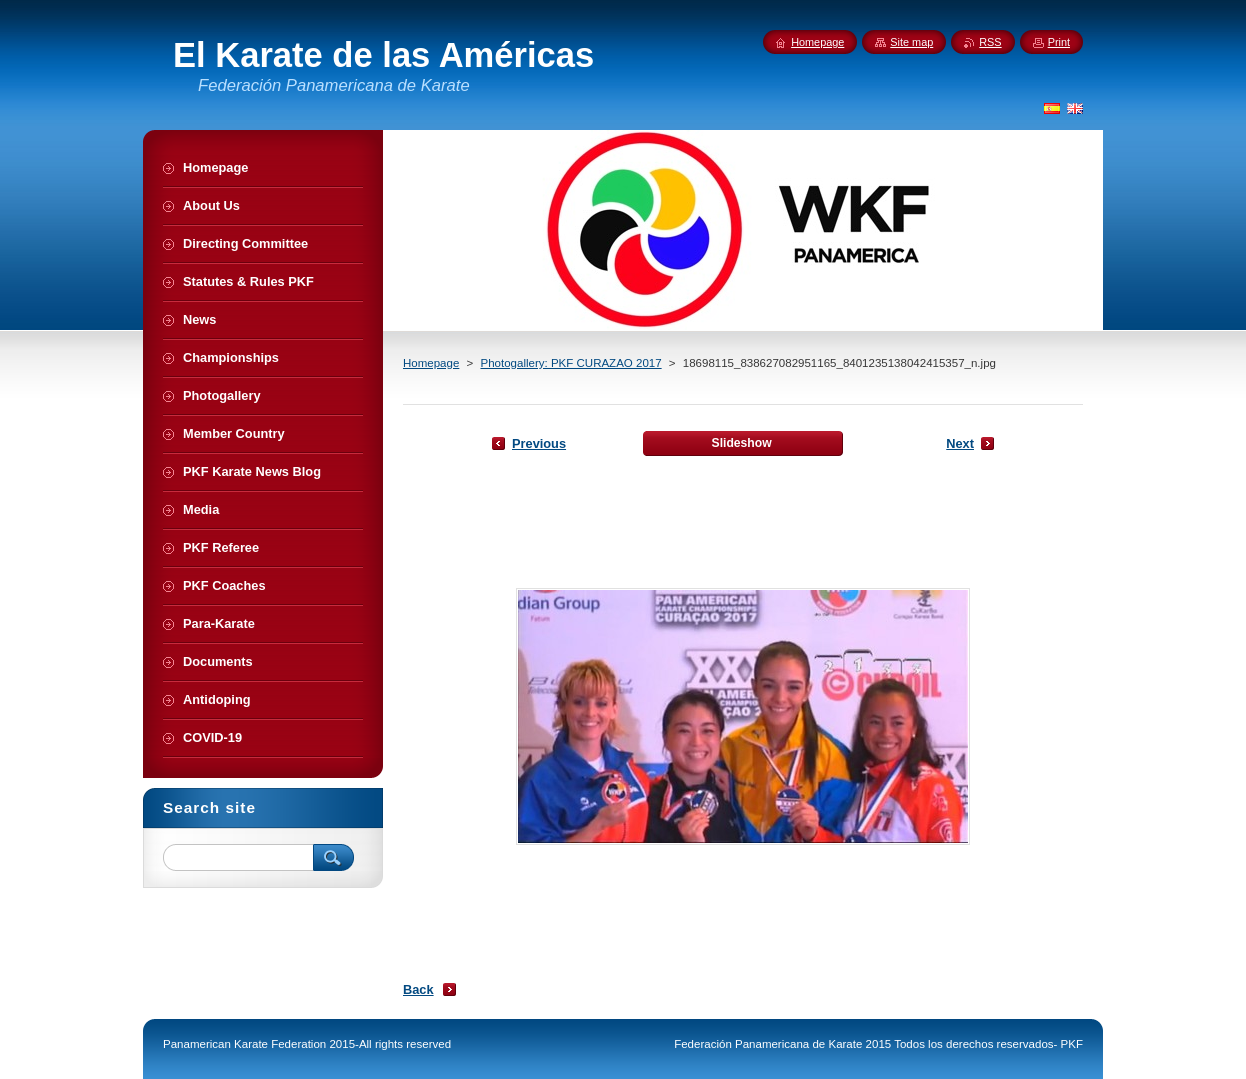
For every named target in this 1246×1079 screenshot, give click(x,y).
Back (418, 989)
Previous (539, 443)
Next (960, 443)
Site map (911, 42)
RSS (990, 42)
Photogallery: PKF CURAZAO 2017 (570, 363)
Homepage (431, 363)
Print (1059, 42)
